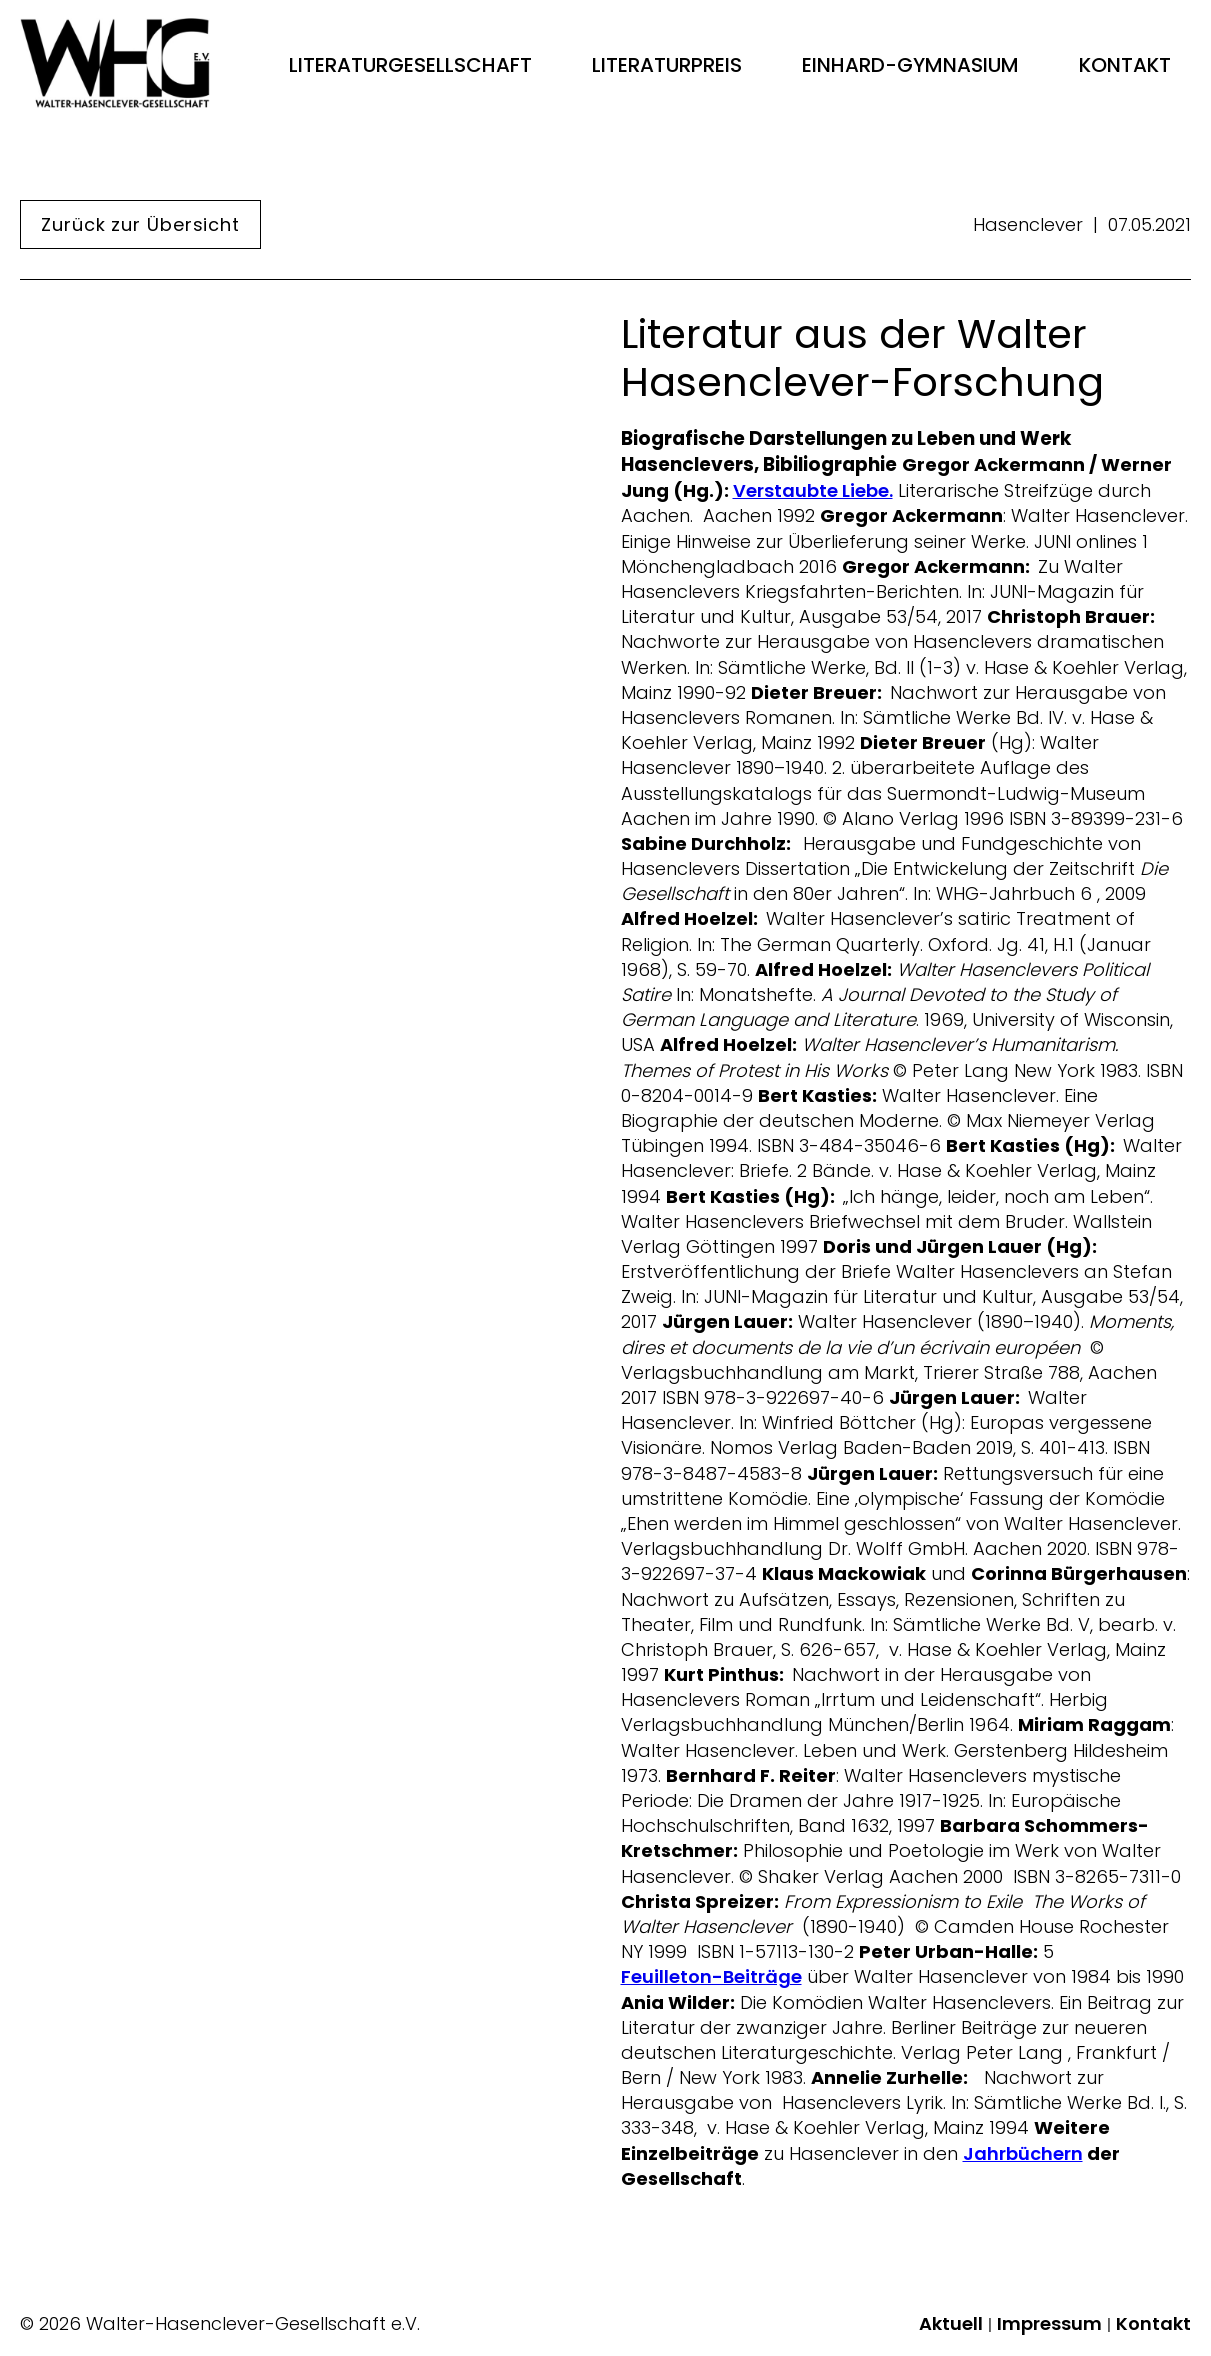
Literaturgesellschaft (410, 65)
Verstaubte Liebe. (813, 491)
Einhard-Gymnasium (910, 65)
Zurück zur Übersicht (140, 224)
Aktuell (951, 2324)
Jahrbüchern (1023, 2154)
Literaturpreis (667, 65)
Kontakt (1125, 65)
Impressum (1049, 2324)
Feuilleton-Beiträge (711, 1977)
